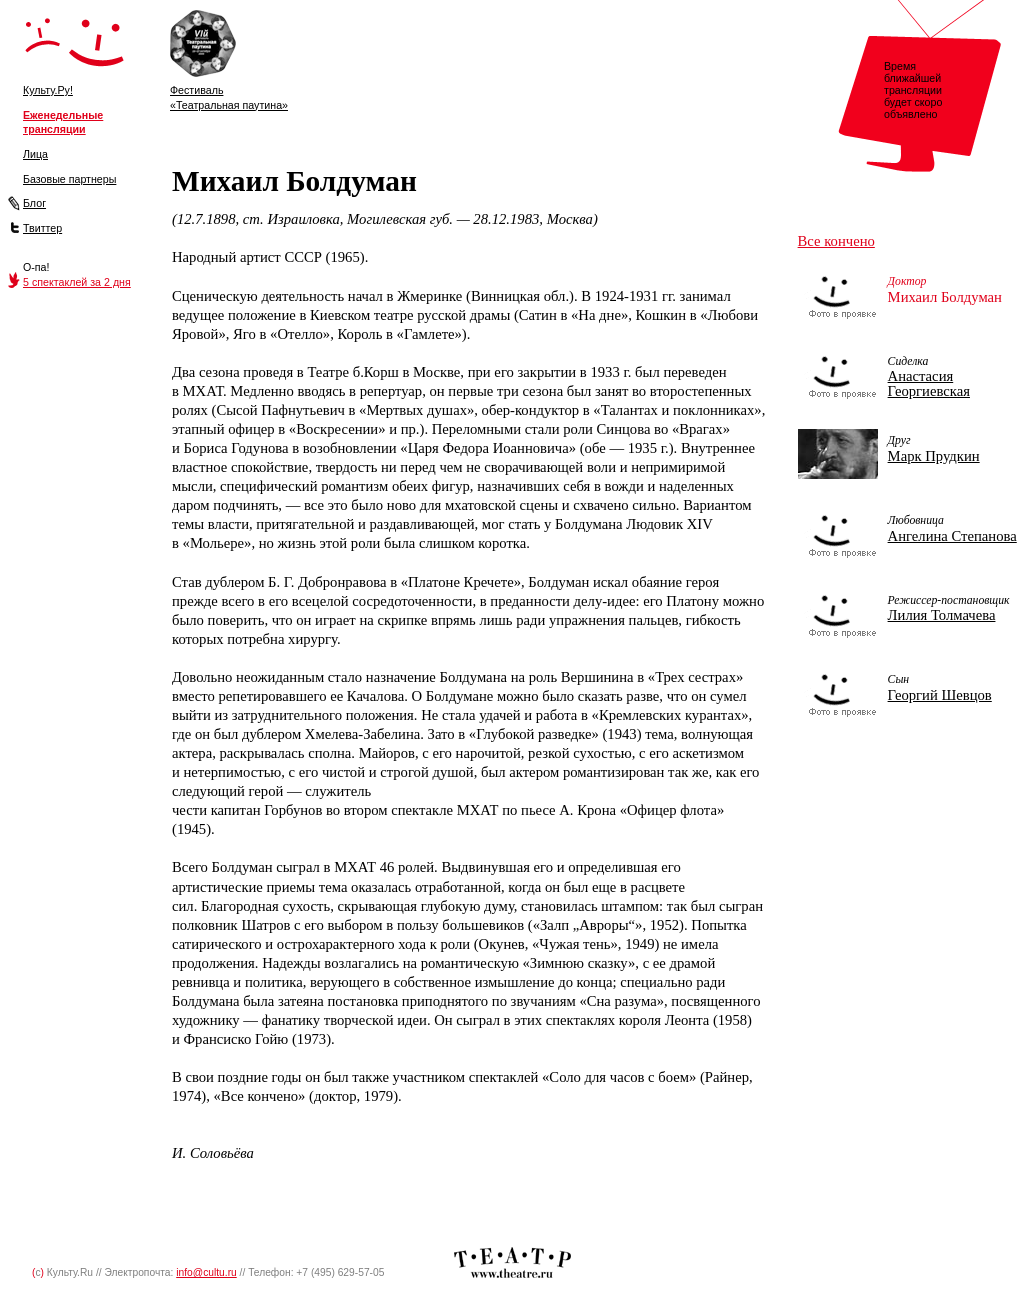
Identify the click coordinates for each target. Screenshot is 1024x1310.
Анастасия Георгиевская (929, 383)
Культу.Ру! (48, 90)
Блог (34, 203)
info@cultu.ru (206, 1272)
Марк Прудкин (934, 456)
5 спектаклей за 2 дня (77, 282)
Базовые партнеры (69, 179)
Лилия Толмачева (942, 615)
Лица (35, 154)
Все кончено (836, 241)
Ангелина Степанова (952, 536)
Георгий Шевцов (940, 695)
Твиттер (42, 228)
